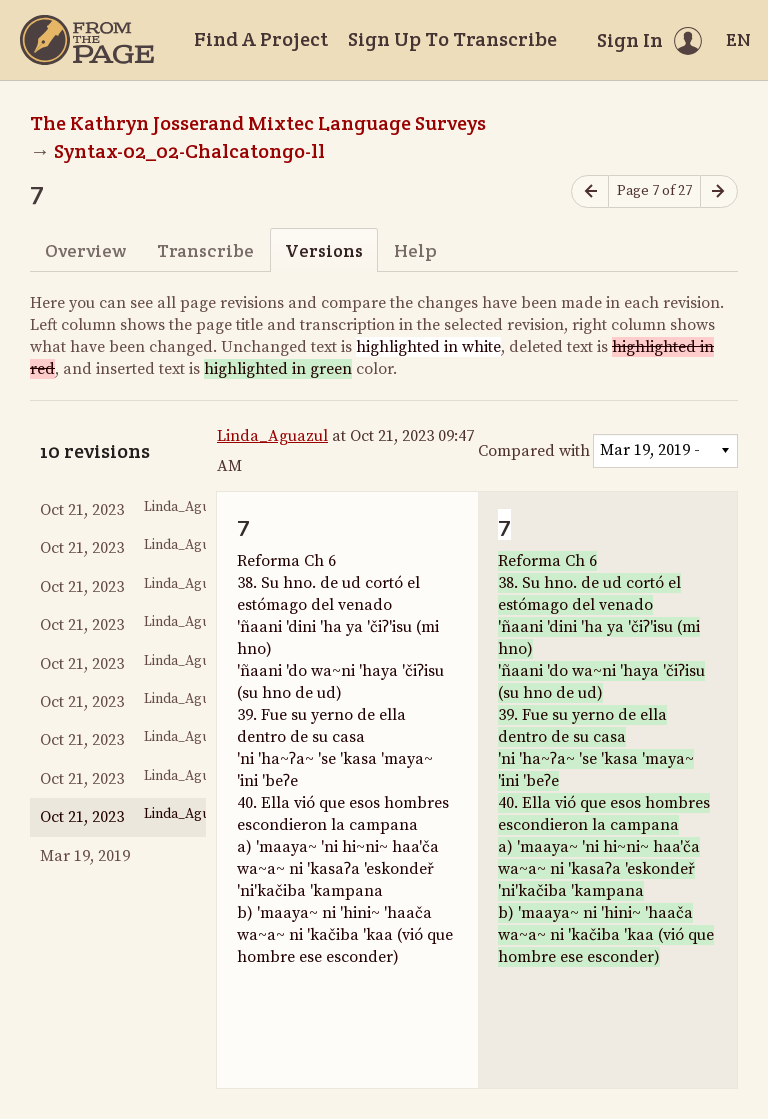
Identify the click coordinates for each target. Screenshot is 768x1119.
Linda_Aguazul (272, 436)
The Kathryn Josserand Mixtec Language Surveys (258, 123)
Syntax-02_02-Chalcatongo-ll (189, 151)
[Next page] (719, 191)
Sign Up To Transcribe (452, 39)
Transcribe (205, 250)
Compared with (534, 451)
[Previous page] (590, 191)
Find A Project (261, 39)
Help (415, 250)
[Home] (87, 40)
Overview (85, 250)
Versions (324, 250)
